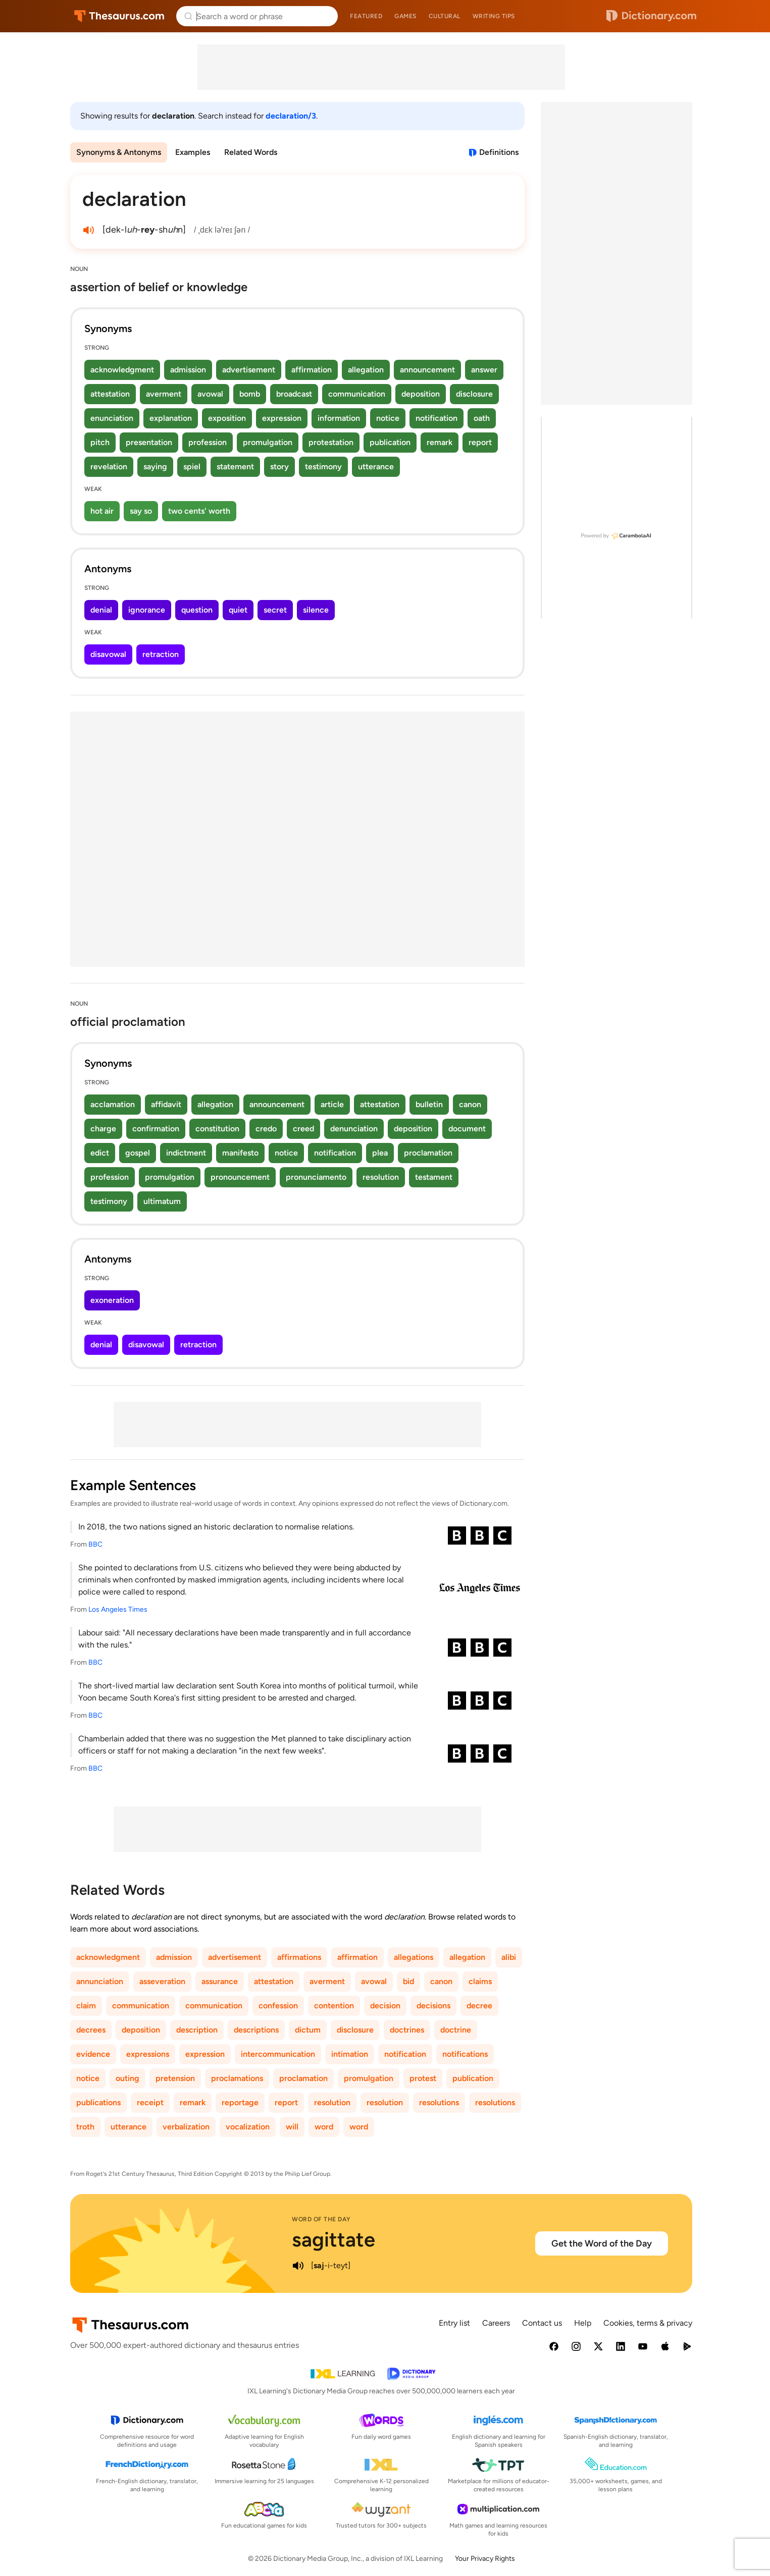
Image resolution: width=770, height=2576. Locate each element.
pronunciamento (316, 1177)
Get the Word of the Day (601, 2243)
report (480, 442)
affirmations (299, 1957)
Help (582, 2323)
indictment (186, 1153)
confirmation (155, 1128)
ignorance (146, 610)
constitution (217, 1128)
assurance (219, 1981)
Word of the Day (321, 2219)
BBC (95, 1544)
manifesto (240, 1153)
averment (163, 394)
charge (103, 1128)
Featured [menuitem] (366, 16)
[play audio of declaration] (88, 230)
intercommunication (278, 2054)
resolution (381, 1177)
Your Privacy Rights (485, 2558)
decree (479, 2005)
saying (155, 466)
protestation (331, 442)
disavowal (108, 654)
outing (127, 2078)
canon (470, 1104)
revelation (108, 466)
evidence (93, 2054)
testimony (323, 466)
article (332, 1104)
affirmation (311, 369)
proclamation (428, 1153)
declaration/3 (291, 116)
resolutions (439, 2102)
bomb (249, 394)
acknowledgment (122, 369)
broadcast (294, 394)
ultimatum (162, 1201)
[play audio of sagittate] (298, 2266)
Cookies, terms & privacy (647, 2323)
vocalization (248, 2126)
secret (275, 610)
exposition (227, 418)
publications (98, 2102)
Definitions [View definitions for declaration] (499, 152)
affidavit (166, 1104)
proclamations (237, 2078)
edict (99, 1153)
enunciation (111, 418)
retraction (160, 654)
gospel (137, 1153)
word (324, 2126)
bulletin (429, 1104)
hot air (102, 511)
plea (380, 1153)
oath (482, 418)
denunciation (354, 1128)
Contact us (542, 2323)
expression (281, 418)
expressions (147, 2054)
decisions (433, 2005)
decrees (91, 2030)
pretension (175, 2078)
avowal (210, 394)
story (279, 466)
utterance (376, 466)
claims (480, 1981)
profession (207, 442)
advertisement (248, 369)
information (339, 418)
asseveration (162, 1981)
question (197, 610)
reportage (240, 2102)
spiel (191, 466)
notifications (465, 2054)
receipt (150, 2102)
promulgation (267, 442)
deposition (420, 394)
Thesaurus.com (119, 16)
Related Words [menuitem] (250, 152)
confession (278, 2005)
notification (436, 418)
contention (334, 2005)
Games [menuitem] (405, 16)
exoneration (112, 1300)
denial (101, 610)
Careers (496, 2323)
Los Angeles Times (117, 1609)
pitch (100, 442)
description (197, 2030)
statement (235, 466)
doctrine (455, 2030)
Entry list (454, 2323)
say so (141, 511)
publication (390, 442)
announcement (427, 369)
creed (303, 1128)
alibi (508, 1957)
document (467, 1128)
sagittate (333, 2239)
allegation (366, 369)
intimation (349, 2054)
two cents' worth (199, 511)
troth (85, 2126)
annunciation (99, 1981)
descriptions (256, 2030)
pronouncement (240, 1177)
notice (387, 418)
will (292, 2126)
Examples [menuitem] (192, 152)
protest (422, 2078)
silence (316, 610)
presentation (149, 442)
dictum (308, 2030)
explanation (170, 418)
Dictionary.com (651, 16)
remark (439, 442)
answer (484, 369)
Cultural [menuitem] (444, 16)
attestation (110, 394)
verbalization (186, 2126)
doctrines (407, 2030)
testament (433, 1177)
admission (188, 369)
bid (408, 1981)
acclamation (112, 1104)
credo (266, 1128)
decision (385, 2005)
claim (86, 2005)
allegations (413, 1957)
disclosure (474, 394)
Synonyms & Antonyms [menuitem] (118, 152)
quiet (238, 610)
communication (356, 394)
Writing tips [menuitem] (494, 16)
